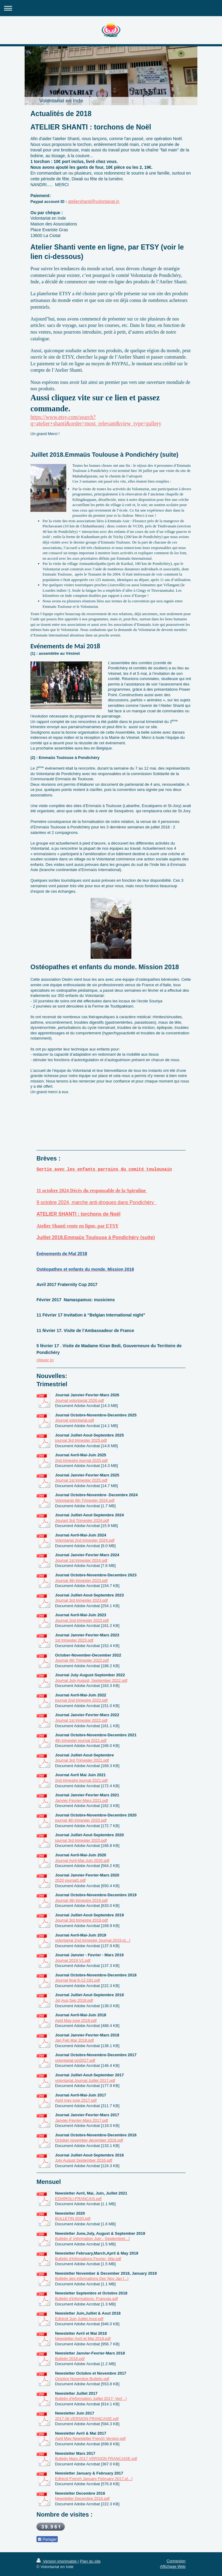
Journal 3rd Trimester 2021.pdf (82, 1760)
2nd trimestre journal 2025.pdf (81, 1460)
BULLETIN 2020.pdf (72, 2218)
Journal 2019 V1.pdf (72, 1960)
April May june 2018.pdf (76, 2020)
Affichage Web (173, 2566)
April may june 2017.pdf (76, 2100)
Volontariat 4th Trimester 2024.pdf (84, 1500)
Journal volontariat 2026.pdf (79, 1400)
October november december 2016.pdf (89, 2140)
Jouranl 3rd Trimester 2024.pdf (82, 1520)
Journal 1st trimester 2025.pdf (81, 1480)
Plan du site (90, 2561)
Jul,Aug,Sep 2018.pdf (74, 2000)
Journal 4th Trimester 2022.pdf (82, 1660)
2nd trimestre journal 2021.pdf (81, 1780)
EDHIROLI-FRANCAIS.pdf (78, 2198)
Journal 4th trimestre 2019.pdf (81, 1900)
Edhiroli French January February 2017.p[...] (93, 2478)
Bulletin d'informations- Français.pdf (86, 2298)
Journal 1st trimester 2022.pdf (81, 1720)
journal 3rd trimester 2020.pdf (81, 1840)
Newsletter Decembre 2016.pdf (82, 2498)
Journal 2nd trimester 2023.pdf (82, 1620)
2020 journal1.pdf (70, 1880)
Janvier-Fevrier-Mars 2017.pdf (81, 2120)
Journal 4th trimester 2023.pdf (81, 1580)
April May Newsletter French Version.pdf (90, 2438)
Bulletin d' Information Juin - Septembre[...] (92, 2238)
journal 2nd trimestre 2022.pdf (81, 1700)
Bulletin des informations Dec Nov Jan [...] (91, 2278)
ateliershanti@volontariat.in (94, 201)
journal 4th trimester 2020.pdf (80, 1820)
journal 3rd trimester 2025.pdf (81, 1440)
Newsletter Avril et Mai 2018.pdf (83, 2338)
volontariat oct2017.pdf (75, 2060)
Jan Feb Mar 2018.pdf (74, 2040)
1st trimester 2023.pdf (74, 1640)
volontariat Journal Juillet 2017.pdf (85, 2080)
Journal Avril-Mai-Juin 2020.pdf (82, 1860)
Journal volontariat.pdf (74, 1420)
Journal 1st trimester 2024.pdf (81, 1560)
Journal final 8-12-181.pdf (77, 1980)
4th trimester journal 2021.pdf (80, 1740)
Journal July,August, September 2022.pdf (91, 1680)
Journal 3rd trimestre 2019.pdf (81, 1920)
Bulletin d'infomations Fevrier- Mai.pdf (88, 2258)
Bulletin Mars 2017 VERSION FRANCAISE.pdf (96, 2458)
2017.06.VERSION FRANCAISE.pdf (87, 2418)
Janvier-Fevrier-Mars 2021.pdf (81, 1800)
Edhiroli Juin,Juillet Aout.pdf (79, 2318)
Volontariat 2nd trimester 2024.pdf (84, 1540)
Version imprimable (57, 2561)
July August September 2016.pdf (83, 2160)
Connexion (176, 2561)
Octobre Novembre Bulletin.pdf (82, 2378)
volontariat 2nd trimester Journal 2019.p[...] (92, 1940)
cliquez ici (45, 1360)
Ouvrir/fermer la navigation (111, 8)
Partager (47, 2539)
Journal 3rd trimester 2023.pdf (81, 1600)
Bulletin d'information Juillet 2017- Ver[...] (91, 2398)
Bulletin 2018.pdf (70, 2358)
